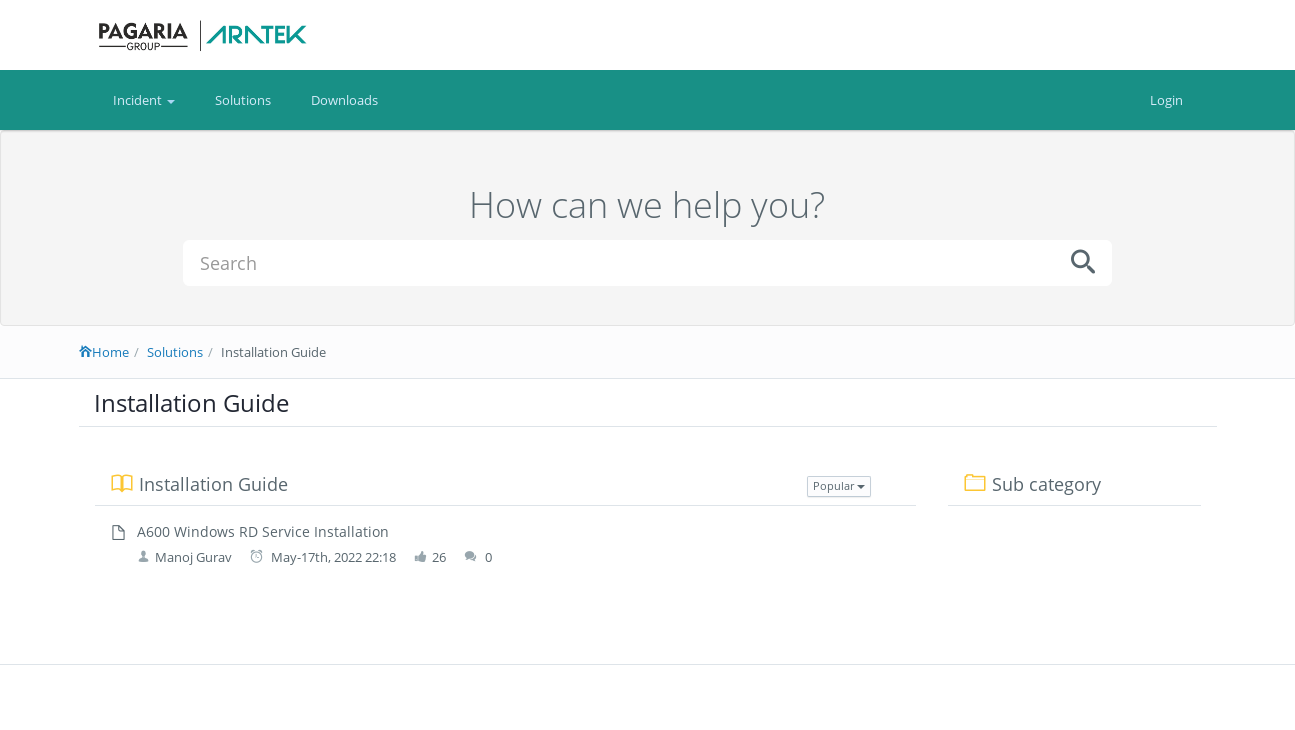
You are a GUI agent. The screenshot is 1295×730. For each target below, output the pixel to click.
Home (104, 352)
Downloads (344, 100)
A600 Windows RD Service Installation (263, 531)
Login (1166, 100)
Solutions (243, 100)
